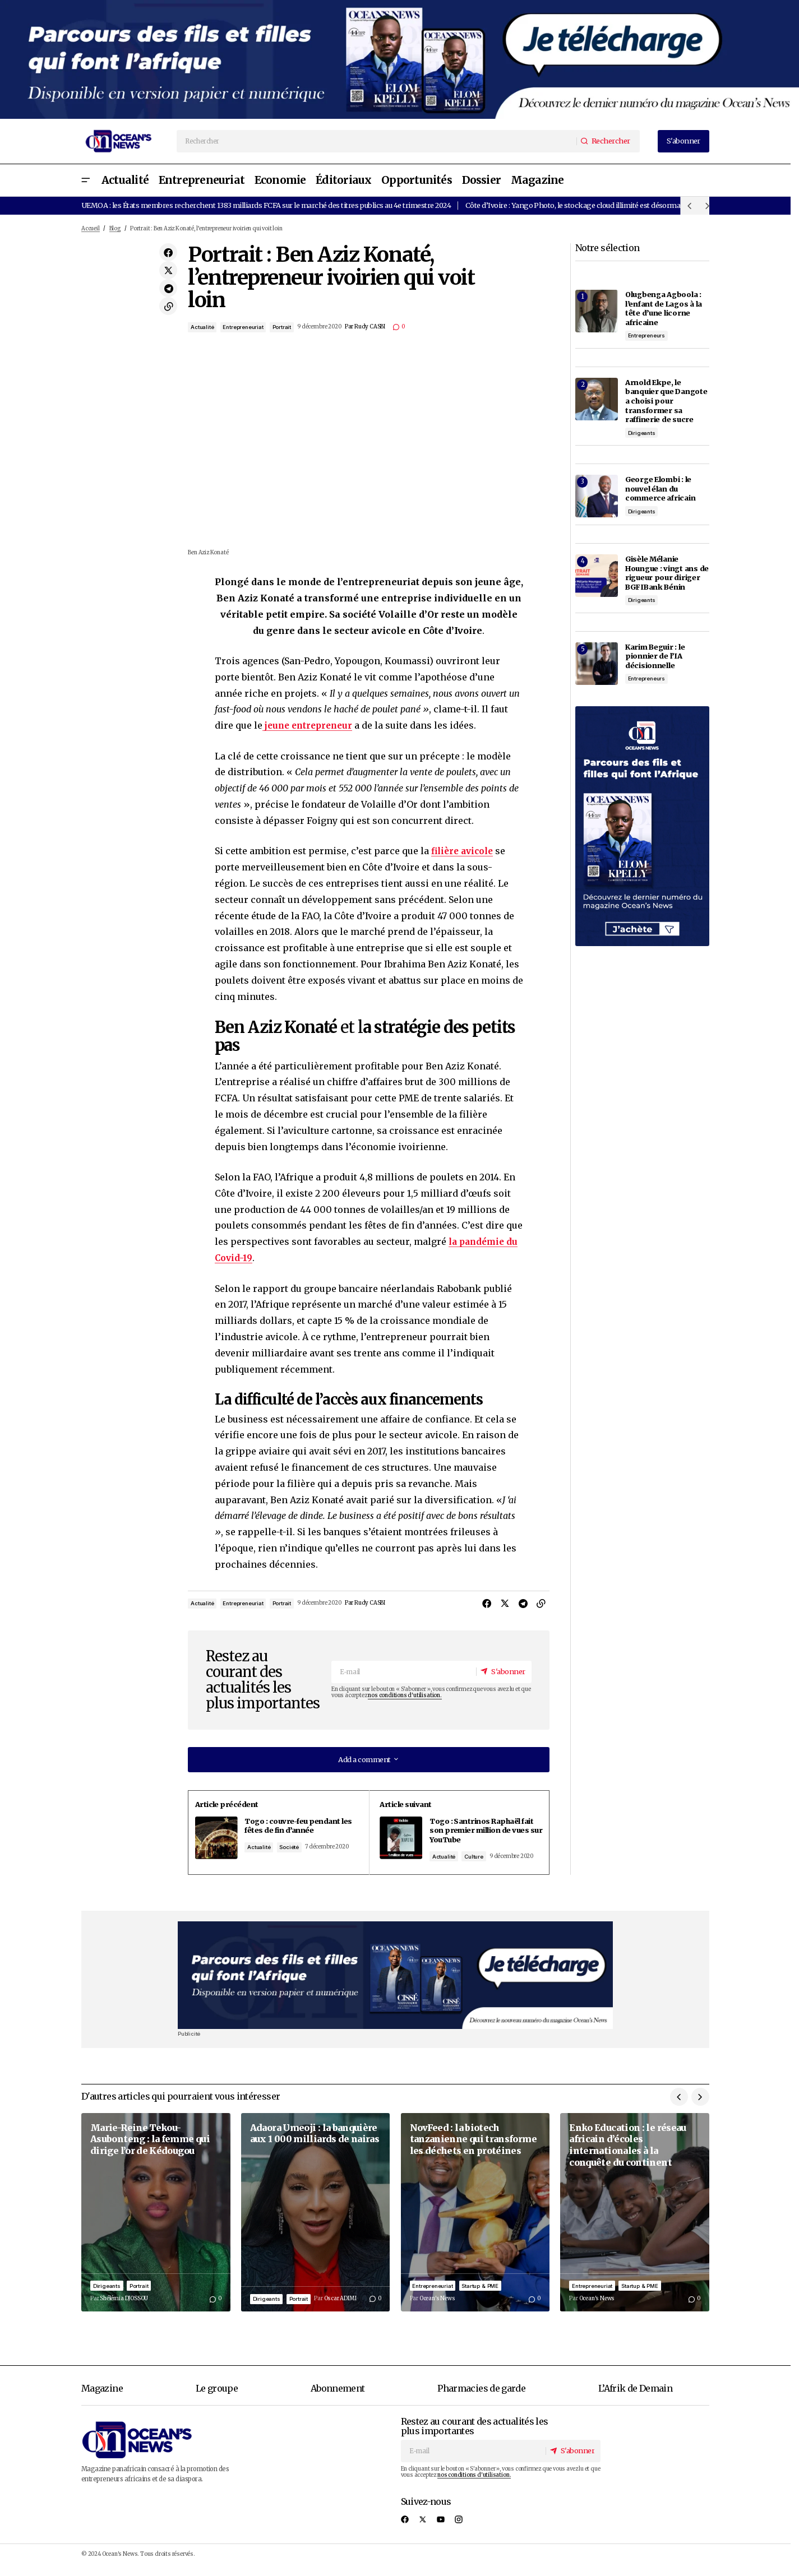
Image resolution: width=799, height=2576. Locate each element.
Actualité (202, 327)
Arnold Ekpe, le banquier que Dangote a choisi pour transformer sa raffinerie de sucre (666, 401)
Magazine (102, 2398)
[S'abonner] (502, 1671)
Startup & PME (479, 2295)
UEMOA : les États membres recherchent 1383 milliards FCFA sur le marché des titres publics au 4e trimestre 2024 (266, 205)
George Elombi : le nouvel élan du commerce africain (660, 488)
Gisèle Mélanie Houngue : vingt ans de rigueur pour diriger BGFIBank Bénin (667, 572)
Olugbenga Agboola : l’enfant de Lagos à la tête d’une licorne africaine (663, 308)
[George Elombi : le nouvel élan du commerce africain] (596, 496)
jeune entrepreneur (310, 725)
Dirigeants (641, 433)
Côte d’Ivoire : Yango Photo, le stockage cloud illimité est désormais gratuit (587, 205)
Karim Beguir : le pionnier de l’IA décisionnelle (655, 656)
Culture (481, 1856)
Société (301, 1856)
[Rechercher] (607, 141)
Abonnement (338, 2398)
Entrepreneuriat (243, 327)
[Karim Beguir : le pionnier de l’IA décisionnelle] (596, 663)
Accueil (90, 228)
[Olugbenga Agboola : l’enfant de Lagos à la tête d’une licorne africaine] (596, 311)
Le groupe (217, 2398)
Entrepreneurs (647, 335)
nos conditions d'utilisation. (405, 1695)
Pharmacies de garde (481, 2398)
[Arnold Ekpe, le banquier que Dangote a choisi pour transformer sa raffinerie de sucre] (596, 399)
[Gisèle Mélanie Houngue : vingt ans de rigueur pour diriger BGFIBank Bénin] (596, 575)
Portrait (282, 327)
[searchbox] (376, 141)
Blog (115, 228)
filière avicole (464, 850)
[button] (85, 180)
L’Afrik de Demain (635, 2398)
